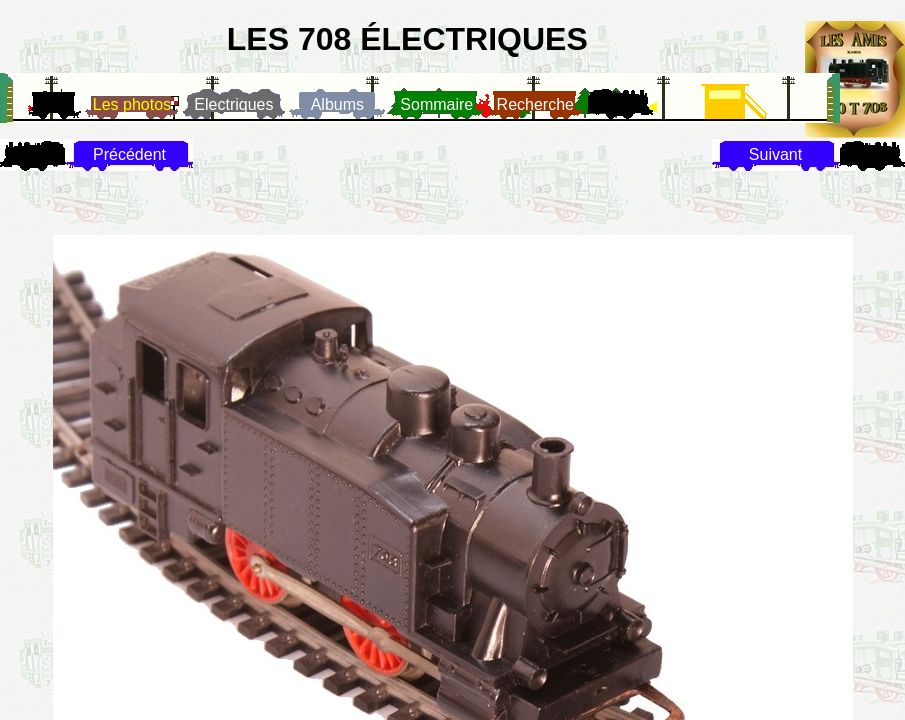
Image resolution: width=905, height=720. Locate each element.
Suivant (775, 154)
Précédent (129, 154)
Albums (337, 104)
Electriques (233, 104)
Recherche (535, 104)
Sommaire (436, 104)
